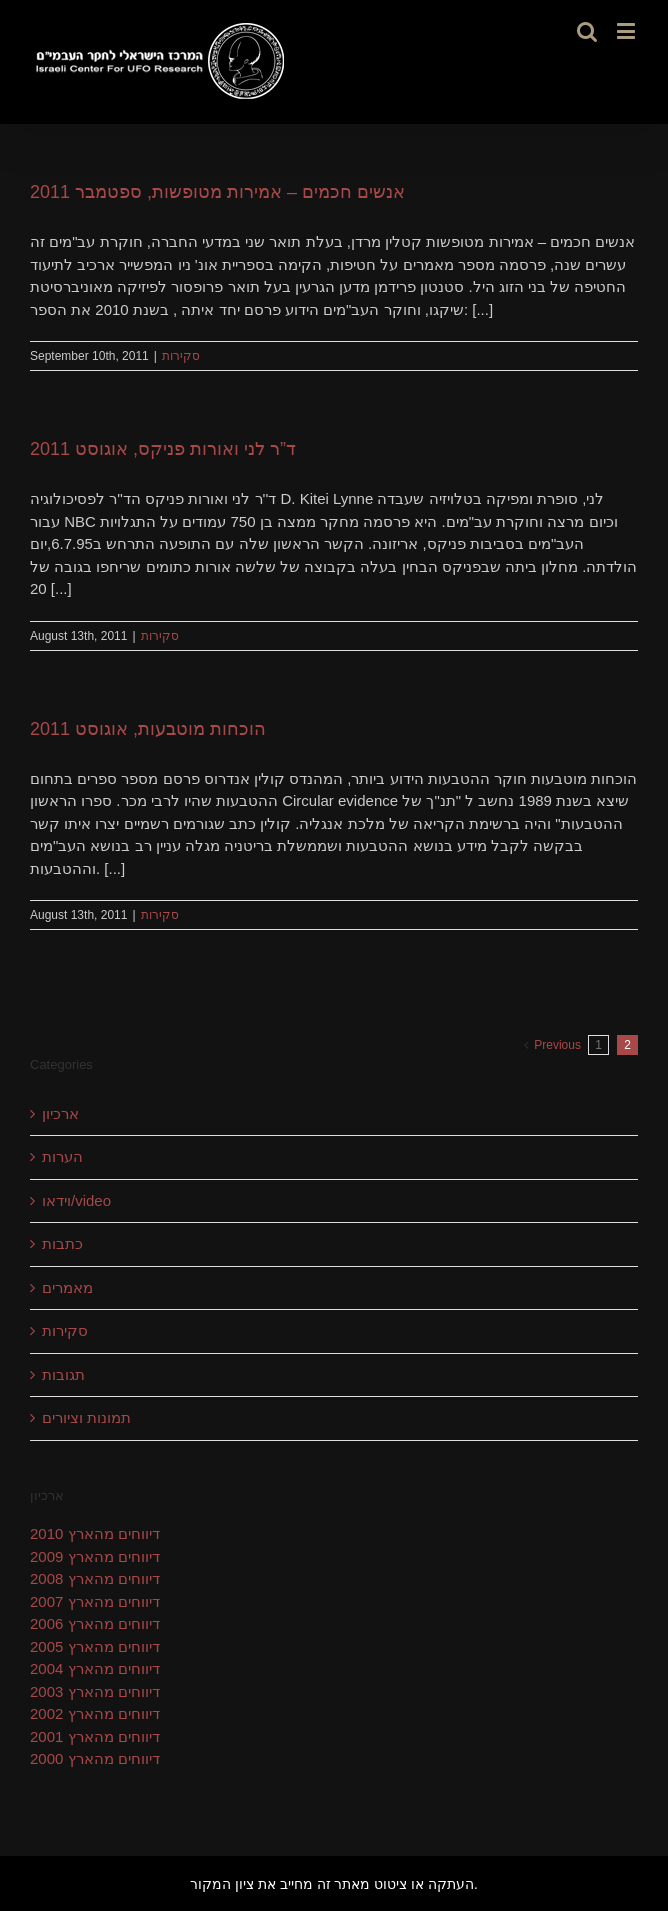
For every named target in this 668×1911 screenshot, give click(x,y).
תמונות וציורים (86, 1417)
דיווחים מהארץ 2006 (95, 1623)
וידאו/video (76, 1200)
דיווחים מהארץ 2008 (95, 1578)
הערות (62, 1156)
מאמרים (67, 1287)
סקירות (181, 356)
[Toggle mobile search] (587, 30)
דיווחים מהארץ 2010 (95, 1533)
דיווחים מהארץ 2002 (95, 1713)
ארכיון (60, 1113)
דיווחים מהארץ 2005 (95, 1646)
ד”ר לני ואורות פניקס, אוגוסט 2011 (163, 449)
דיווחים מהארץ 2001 (95, 1736)
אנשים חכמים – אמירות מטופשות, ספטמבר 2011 (217, 192)
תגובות (63, 1374)
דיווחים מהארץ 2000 (95, 1758)
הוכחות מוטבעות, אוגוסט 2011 (148, 729)
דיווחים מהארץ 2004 (95, 1668)
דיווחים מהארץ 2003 (95, 1691)
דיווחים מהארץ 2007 (95, 1601)
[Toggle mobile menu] (627, 30)
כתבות (62, 1243)
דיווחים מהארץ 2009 (95, 1556)
